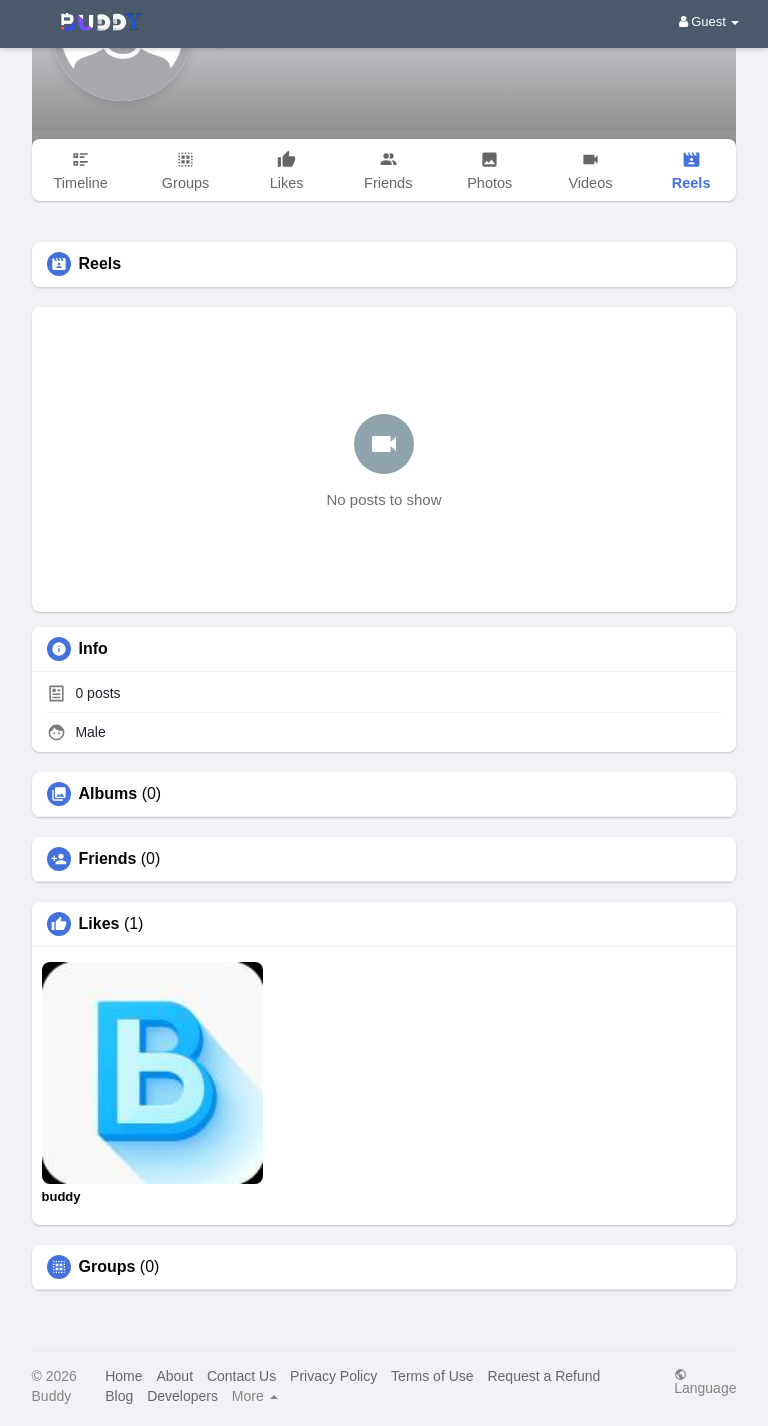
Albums (108, 794)
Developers (182, 1396)
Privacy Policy (333, 1376)
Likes (99, 924)
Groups (107, 1267)
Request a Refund (543, 1376)
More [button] (255, 1396)
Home (123, 1376)
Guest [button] (709, 21)
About (174, 1376)
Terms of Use (432, 1376)
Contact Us (241, 1376)
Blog (119, 1396)
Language (705, 1381)
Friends (108, 859)
